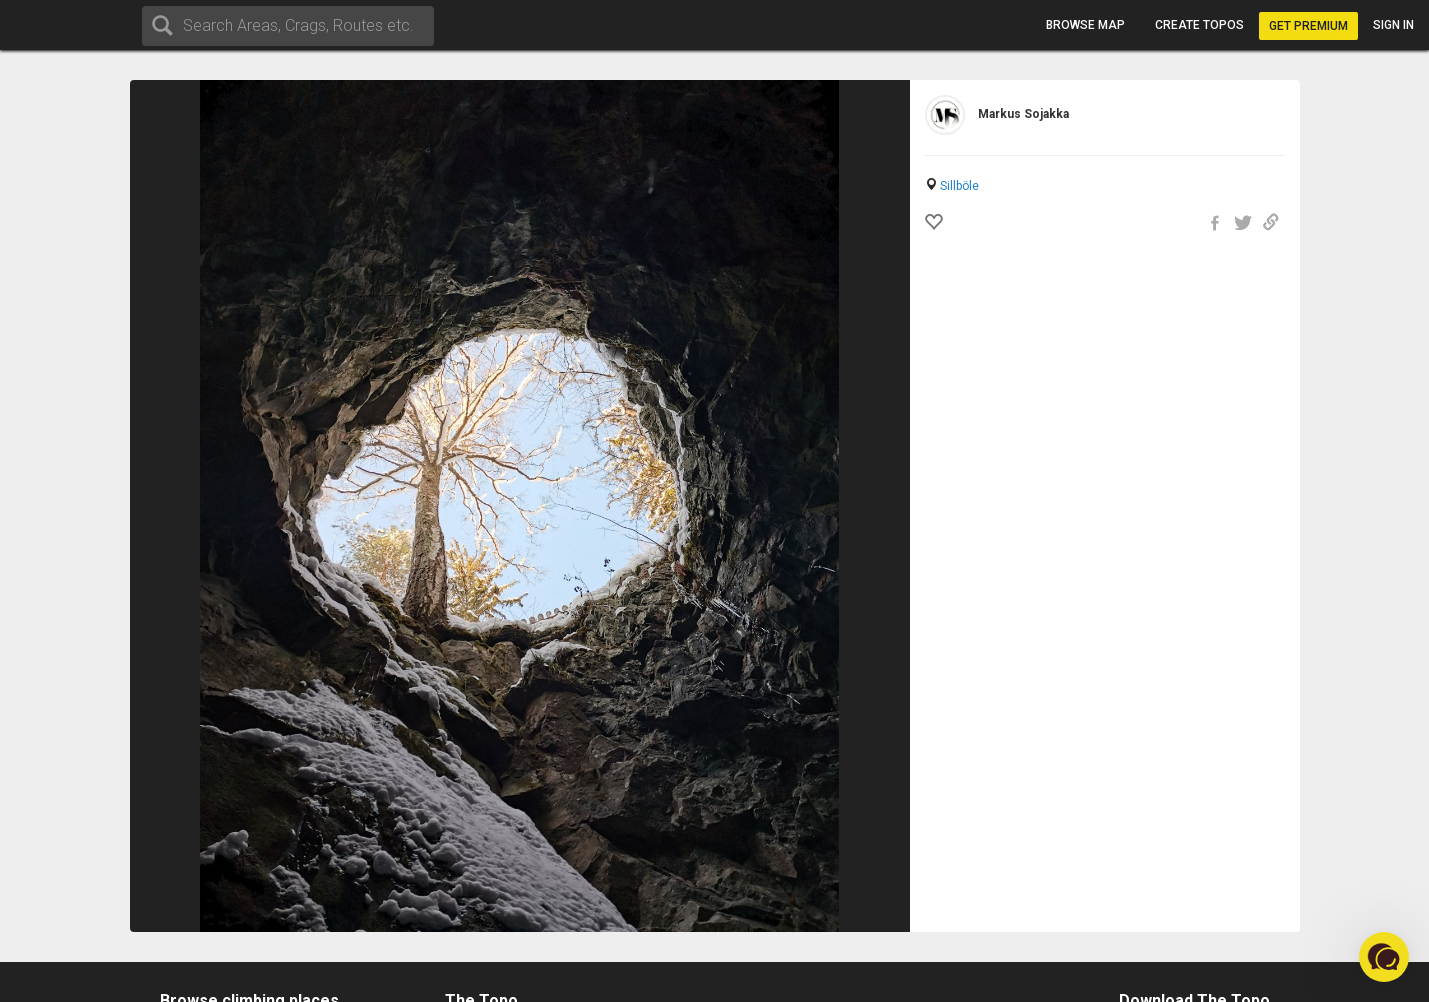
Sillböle (959, 186)
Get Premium (1308, 26)
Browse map (1085, 25)
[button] (1384, 957)
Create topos (1199, 25)
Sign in (1393, 25)
